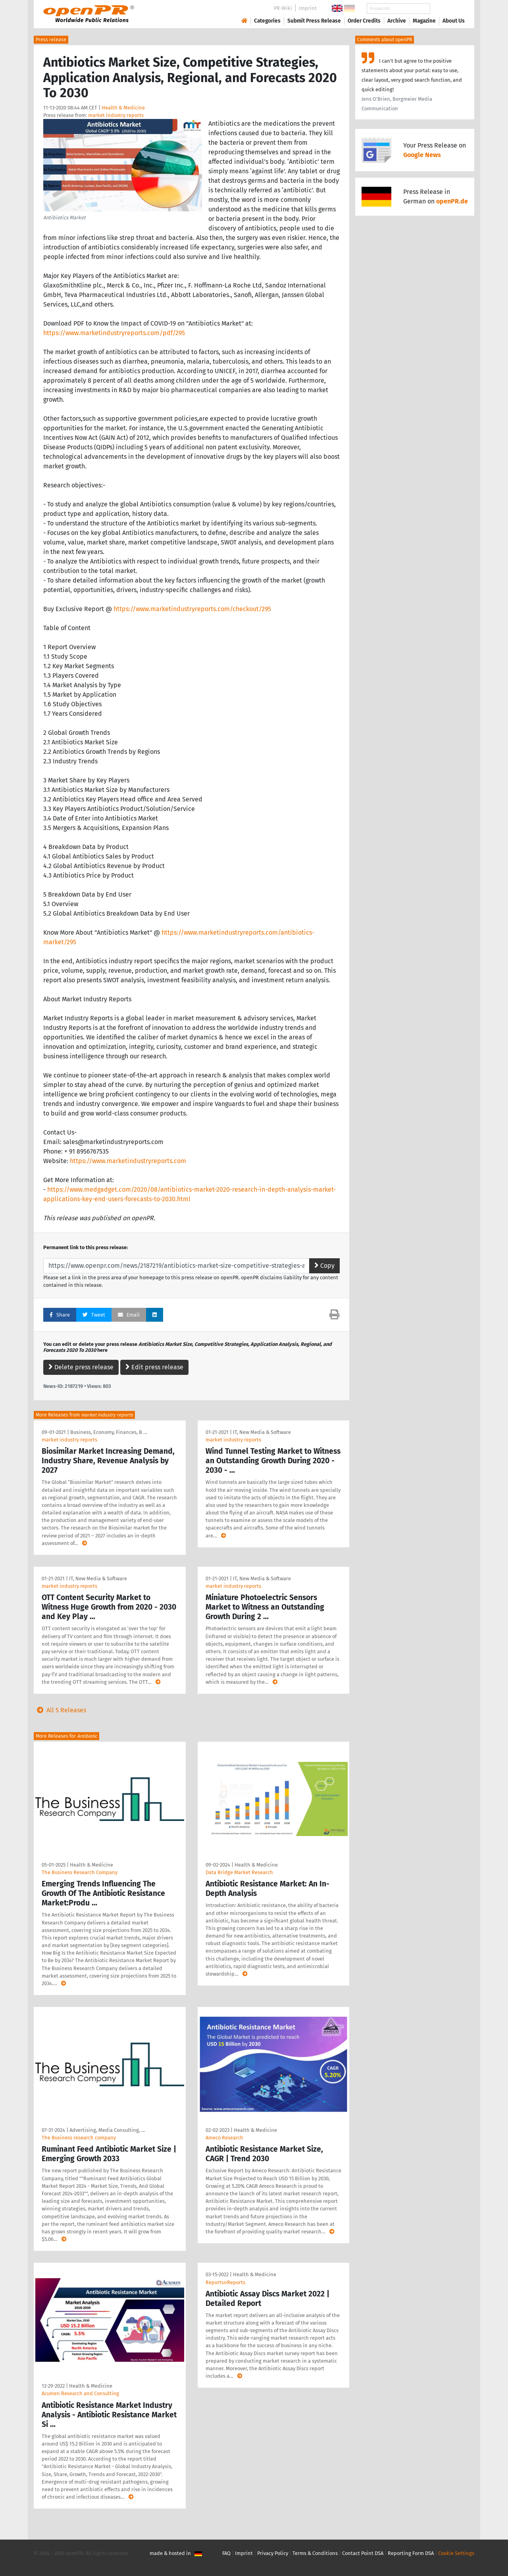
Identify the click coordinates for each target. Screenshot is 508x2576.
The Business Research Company (79, 1872)
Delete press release (81, 1367)
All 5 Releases (60, 1710)
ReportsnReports (225, 2282)
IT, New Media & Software (262, 1432)
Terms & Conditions (315, 2553)
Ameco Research (224, 2138)
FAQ (226, 2553)
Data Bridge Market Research (239, 1872)
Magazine (424, 20)
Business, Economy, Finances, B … (108, 1432)
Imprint (308, 8)
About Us (454, 20)
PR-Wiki (283, 8)
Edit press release (154, 1367)
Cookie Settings (456, 2553)
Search (447, 8)
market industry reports (116, 115)
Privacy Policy (272, 2553)
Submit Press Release (314, 20)
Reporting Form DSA (411, 2553)
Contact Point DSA (362, 2553)
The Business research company (79, 2138)
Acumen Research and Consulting (80, 2393)
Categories (267, 20)
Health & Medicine (123, 108)
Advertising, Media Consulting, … (107, 2130)
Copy (324, 1265)
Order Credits (364, 20)
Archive (396, 20)
